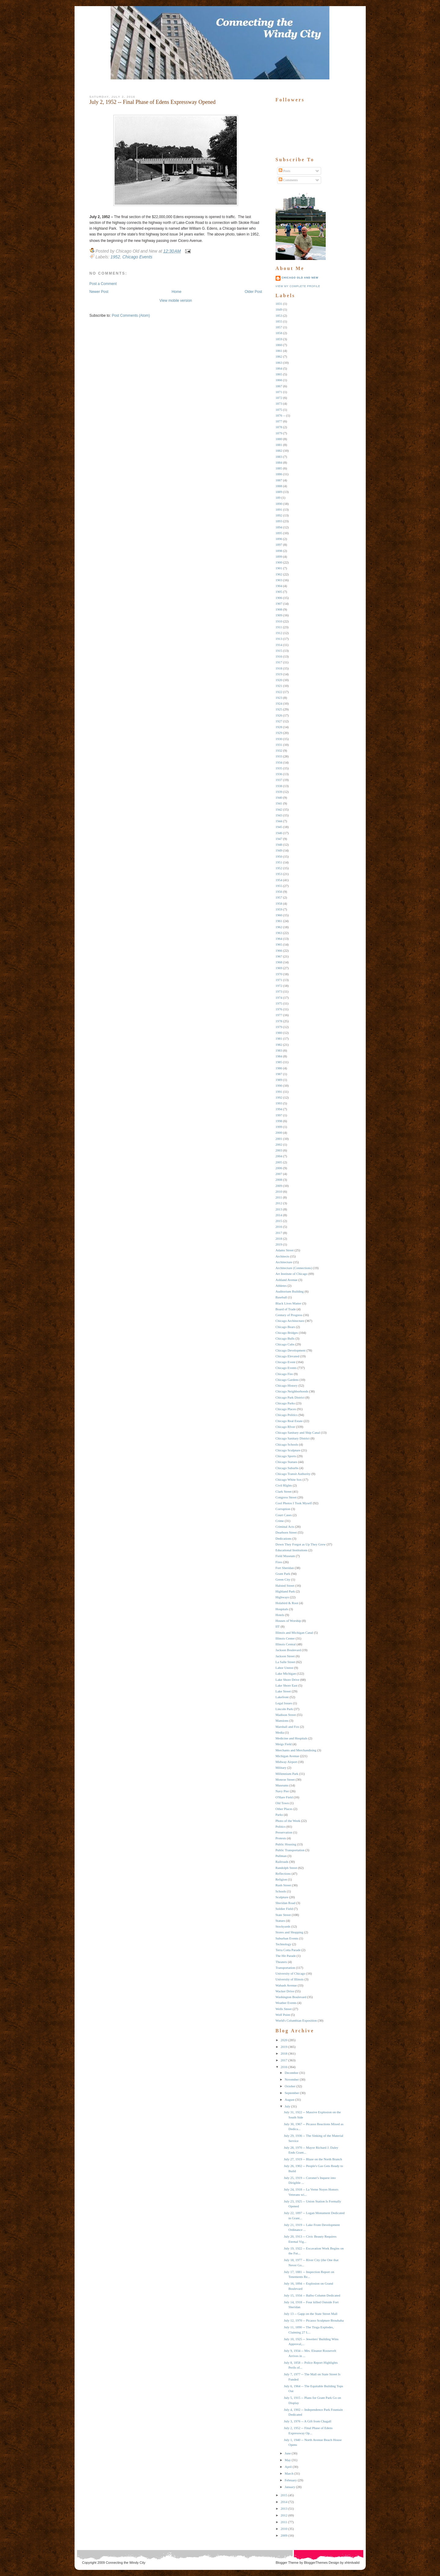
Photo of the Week (288, 1821)
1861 (279, 350)
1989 (279, 1080)
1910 (279, 621)
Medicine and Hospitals (291, 1738)
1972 (279, 985)
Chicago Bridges (287, 1332)
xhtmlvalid (352, 2562)
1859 (279, 339)
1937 (279, 780)
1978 (279, 1021)
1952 (115, 256)
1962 (279, 927)
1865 (279, 374)
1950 (279, 856)
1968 (279, 962)
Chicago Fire (284, 1374)
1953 (279, 874)
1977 (279, 1015)
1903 (279, 580)
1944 (279, 821)
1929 (279, 733)
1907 (279, 603)
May (288, 2460)
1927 (279, 721)
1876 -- (280, 415)
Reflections (283, 1873)
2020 (284, 2040)
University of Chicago (291, 1973)
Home (177, 292)
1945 (279, 827)
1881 (279, 445)
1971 (279, 980)
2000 (279, 1132)
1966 (279, 950)
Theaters (281, 1962)
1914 (279, 645)
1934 (279, 762)
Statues (280, 1920)
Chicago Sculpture (288, 1450)
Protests (281, 1838)
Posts (284, 171)
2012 (279, 1203)
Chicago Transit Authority (293, 1474)
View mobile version (176, 300)
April (288, 2466)
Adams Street (285, 1250)
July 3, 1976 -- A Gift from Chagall (307, 2421)
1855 (279, 321)
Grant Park (283, 1573)
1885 (279, 468)
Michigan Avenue (287, 1756)
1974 (279, 997)
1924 (279, 703)
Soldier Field (284, 1908)
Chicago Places (286, 1409)
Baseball (281, 1297)
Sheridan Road (285, 1903)
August (290, 2099)
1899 (279, 556)
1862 (279, 356)
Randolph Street (286, 1868)
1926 (279, 715)
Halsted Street (285, 1585)
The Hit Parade (286, 1956)
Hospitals (282, 1609)
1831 (279, 303)
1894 (279, 527)
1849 (279, 309)
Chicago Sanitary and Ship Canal (298, 1432)
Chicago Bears (285, 1327)
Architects (282, 1256)
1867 (279, 386)
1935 (279, 768)
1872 (279, 398)
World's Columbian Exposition (296, 2020)
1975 (279, 1003)
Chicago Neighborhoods (292, 1391)
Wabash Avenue (286, 1985)
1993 (279, 1103)
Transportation (285, 1967)
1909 (279, 615)
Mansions (282, 1720)
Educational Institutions (292, 1550)
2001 (279, 1138)
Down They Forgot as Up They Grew (301, 1544)
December (292, 2072)
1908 (279, 609)
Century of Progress (289, 1315)
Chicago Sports (286, 1456)
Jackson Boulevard (288, 1650)
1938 (279, 786)
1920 (279, 680)
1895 (279, 533)
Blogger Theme (287, 2562)
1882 (279, 450)
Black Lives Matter (289, 1303)
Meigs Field (284, 1744)
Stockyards (283, 1926)
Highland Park (285, 1591)
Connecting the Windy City (125, 2562)
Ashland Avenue (287, 1280)
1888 (279, 486)
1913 (279, 638)
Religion (281, 1879)
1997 (279, 1115)
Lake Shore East (287, 1685)
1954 (279, 880)
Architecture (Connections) (294, 1268)
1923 (279, 697)
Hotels (280, 1615)
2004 (279, 1156)
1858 (279, 333)
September (292, 2093)
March (289, 2473)
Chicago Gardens (287, 1379)
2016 (279, 1226)
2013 (279, 1209)
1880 (279, 439)
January (290, 2487)
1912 (279, 633)
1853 (279, 315)
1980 (279, 1032)
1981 (279, 1038)
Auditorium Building (290, 1291)
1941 (279, 803)
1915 (279, 650)
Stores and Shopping (289, 1932)
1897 (279, 544)
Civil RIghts (284, 1485)
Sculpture (282, 1897)
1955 (279, 886)
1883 (279, 456)
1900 (279, 562)
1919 (279, 674)
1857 (279, 327)
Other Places (284, 1809)
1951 (279, 862)
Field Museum (285, 1556)
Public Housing (286, 1844)
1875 (279, 409)
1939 (279, 792)
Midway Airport (286, 1762)
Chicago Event (285, 1362)
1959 (279, 909)
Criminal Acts (285, 1526)
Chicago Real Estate (289, 1421)
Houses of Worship (288, 1620)
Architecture (284, 1262)
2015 (279, 1221)
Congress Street (286, 1497)
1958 (279, 903)
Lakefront (282, 1697)
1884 (279, 462)
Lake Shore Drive (287, 1679)
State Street (283, 1915)
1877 (279, 421)
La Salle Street (285, 1662)
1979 (279, 1027)
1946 (279, 833)
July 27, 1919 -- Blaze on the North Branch (313, 2159)
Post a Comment (103, 284)
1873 (279, 403)
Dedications (284, 1538)
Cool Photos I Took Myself (294, 1503)
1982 (279, 1044)
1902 (279, 574)
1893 (279, 521)
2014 (279, 1215)
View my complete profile (298, 286)
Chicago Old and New (300, 277)
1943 (279, 815)
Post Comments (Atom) (131, 315)
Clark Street (284, 1491)
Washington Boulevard (291, 1997)
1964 (279, 938)
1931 (279, 744)
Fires (279, 1562)
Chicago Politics (287, 1415)
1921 (279, 686)
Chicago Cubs (285, 1344)
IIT (278, 1626)
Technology (284, 1944)
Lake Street (283, 1691)
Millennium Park (287, 1773)
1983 (279, 1050)
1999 (279, 1127)
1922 (279, 692)
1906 (279, 598)
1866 (279, 380)
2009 (279, 1186)
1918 (279, 668)
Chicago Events (137, 256)
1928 (279, 727)
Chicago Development (291, 1350)
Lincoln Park (284, 1709)
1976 (279, 1009)
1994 (279, 1109)
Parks (279, 1814)
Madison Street (286, 1715)
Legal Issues (284, 1703)
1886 (279, 474)
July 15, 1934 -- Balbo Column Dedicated (312, 2295)
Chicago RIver (285, 1426)
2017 (279, 1233)
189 (278, 497)
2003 (279, 1150)
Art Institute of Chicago (292, 1273)
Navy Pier (282, 1791)
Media (280, 1732)
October (290, 2086)
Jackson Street (285, 1656)
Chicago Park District (290, 1397)
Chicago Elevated (287, 1356)
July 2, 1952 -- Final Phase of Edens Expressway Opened (153, 102)
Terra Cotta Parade (288, 1950)
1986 (279, 1068)
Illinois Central (286, 1644)
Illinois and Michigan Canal (294, 1632)
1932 (279, 750)
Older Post (253, 292)
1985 (279, 1062)
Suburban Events (287, 1938)
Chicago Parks (285, 1403)
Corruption (283, 1509)
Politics (281, 1826)
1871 (279, 392)
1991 (279, 1091)
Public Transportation (290, 1850)
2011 (279, 1197)
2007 (279, 1174)
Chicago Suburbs (287, 1468)
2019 (279, 1244)
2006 (279, 1168)
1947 (279, 839)
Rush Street (283, 1885)
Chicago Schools (287, 1444)
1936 (279, 774)
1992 (279, 1097)
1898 (279, 551)
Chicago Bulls (285, 1338)
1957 (279, 897)
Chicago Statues (286, 1462)
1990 (279, 1085)
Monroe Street (285, 1779)
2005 (279, 1162)
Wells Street (284, 2009)
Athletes (281, 1285)
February (291, 2480)
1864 (279, 368)
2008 (279, 1179)
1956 (279, 891)
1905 (279, 591)
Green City (283, 1579)
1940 (279, 797)
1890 (279, 503)
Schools (281, 1891)
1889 (279, 492)
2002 (279, 1144)
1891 (279, 509)
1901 (279, 568)
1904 (279, 586)
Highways (282, 1597)
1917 (279, 662)
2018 (279, 1238)
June (288, 2453)
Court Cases (284, 1515)
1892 (279, 515)
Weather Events (286, 2003)
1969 (279, 968)
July (287, 2106)
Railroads (282, 1861)
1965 (279, 944)
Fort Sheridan (285, 1568)
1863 (279, 362)
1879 (279, 433)
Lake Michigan (286, 1673)
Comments (288, 180)
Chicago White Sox (289, 1479)
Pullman (281, 1856)
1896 (279, 539)
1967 (279, 956)
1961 (279, 921)
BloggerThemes (315, 2562)
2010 (279, 1191)
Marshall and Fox (287, 1726)
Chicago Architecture (290, 1321)
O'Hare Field (284, 1797)
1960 (279, 915)
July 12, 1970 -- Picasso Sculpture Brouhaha (314, 2320)
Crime (280, 1521)
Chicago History (287, 1385)
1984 (279, 1056)
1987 (279, 1074)
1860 (279, 345)
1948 (279, 844)
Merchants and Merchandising (296, 1750)
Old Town (282, 1803)
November (292, 2079)
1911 (279, 627)
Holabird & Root (287, 1603)
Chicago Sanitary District (293, 1438)
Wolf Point (283, 2014)
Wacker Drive (285, 1991)
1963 (279, 933)
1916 (279, 656)
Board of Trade (286, 1309)
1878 (279, 427)
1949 (279, 850)
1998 (279, 1121)
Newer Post (99, 292)
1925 (279, 709)
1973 (279, 991)
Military (281, 1767)
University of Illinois (290, 1979)
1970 (279, 974)
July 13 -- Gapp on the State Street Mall (310, 2313)
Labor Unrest (284, 1667)
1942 (279, 809)
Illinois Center (285, 1638)
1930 (279, 739)
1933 (279, 756)
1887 (279, 480)
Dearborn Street (286, 1532)
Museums (282, 1785)
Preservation (284, 1832)
